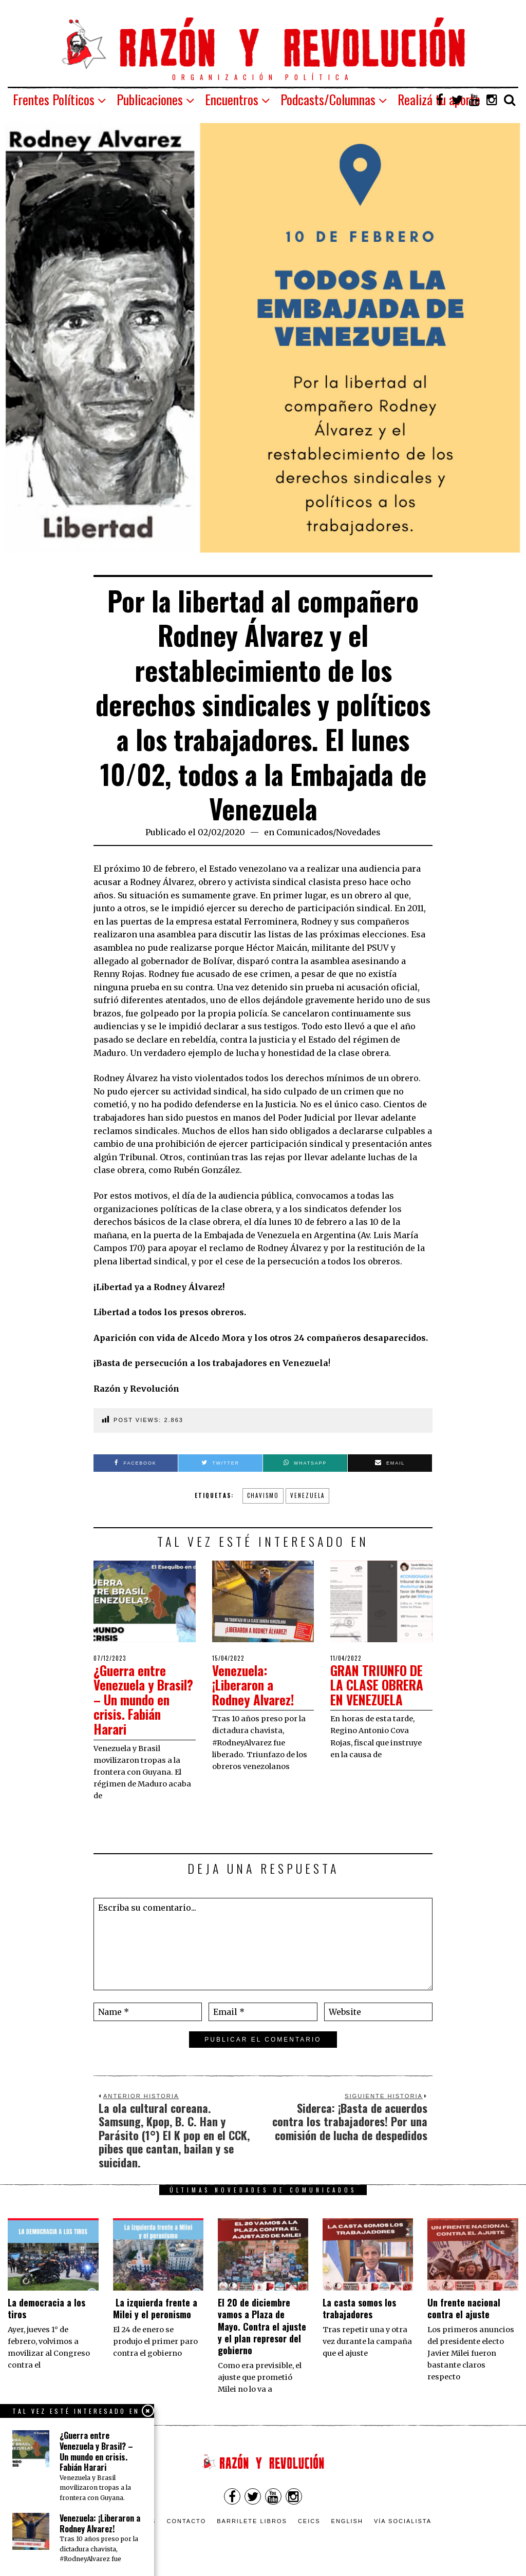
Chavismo (263, 1495)
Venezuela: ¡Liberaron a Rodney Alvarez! (255, 1684)
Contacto (186, 2521)
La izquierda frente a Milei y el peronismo (155, 2308)
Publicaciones (150, 99)
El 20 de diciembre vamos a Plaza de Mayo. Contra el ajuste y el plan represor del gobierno (262, 2326)
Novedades (358, 832)
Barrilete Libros (252, 2521)
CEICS (309, 2521)
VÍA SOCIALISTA (402, 2521)
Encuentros (231, 99)
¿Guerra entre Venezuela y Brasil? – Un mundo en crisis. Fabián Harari (138, 1699)
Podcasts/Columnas (327, 99)
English (347, 2521)
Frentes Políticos (54, 99)
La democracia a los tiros (46, 2308)
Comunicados (304, 832)
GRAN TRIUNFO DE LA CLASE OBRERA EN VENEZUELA (380, 1684)
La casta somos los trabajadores (359, 2308)
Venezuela (307, 1495)
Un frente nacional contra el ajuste (463, 2308)
